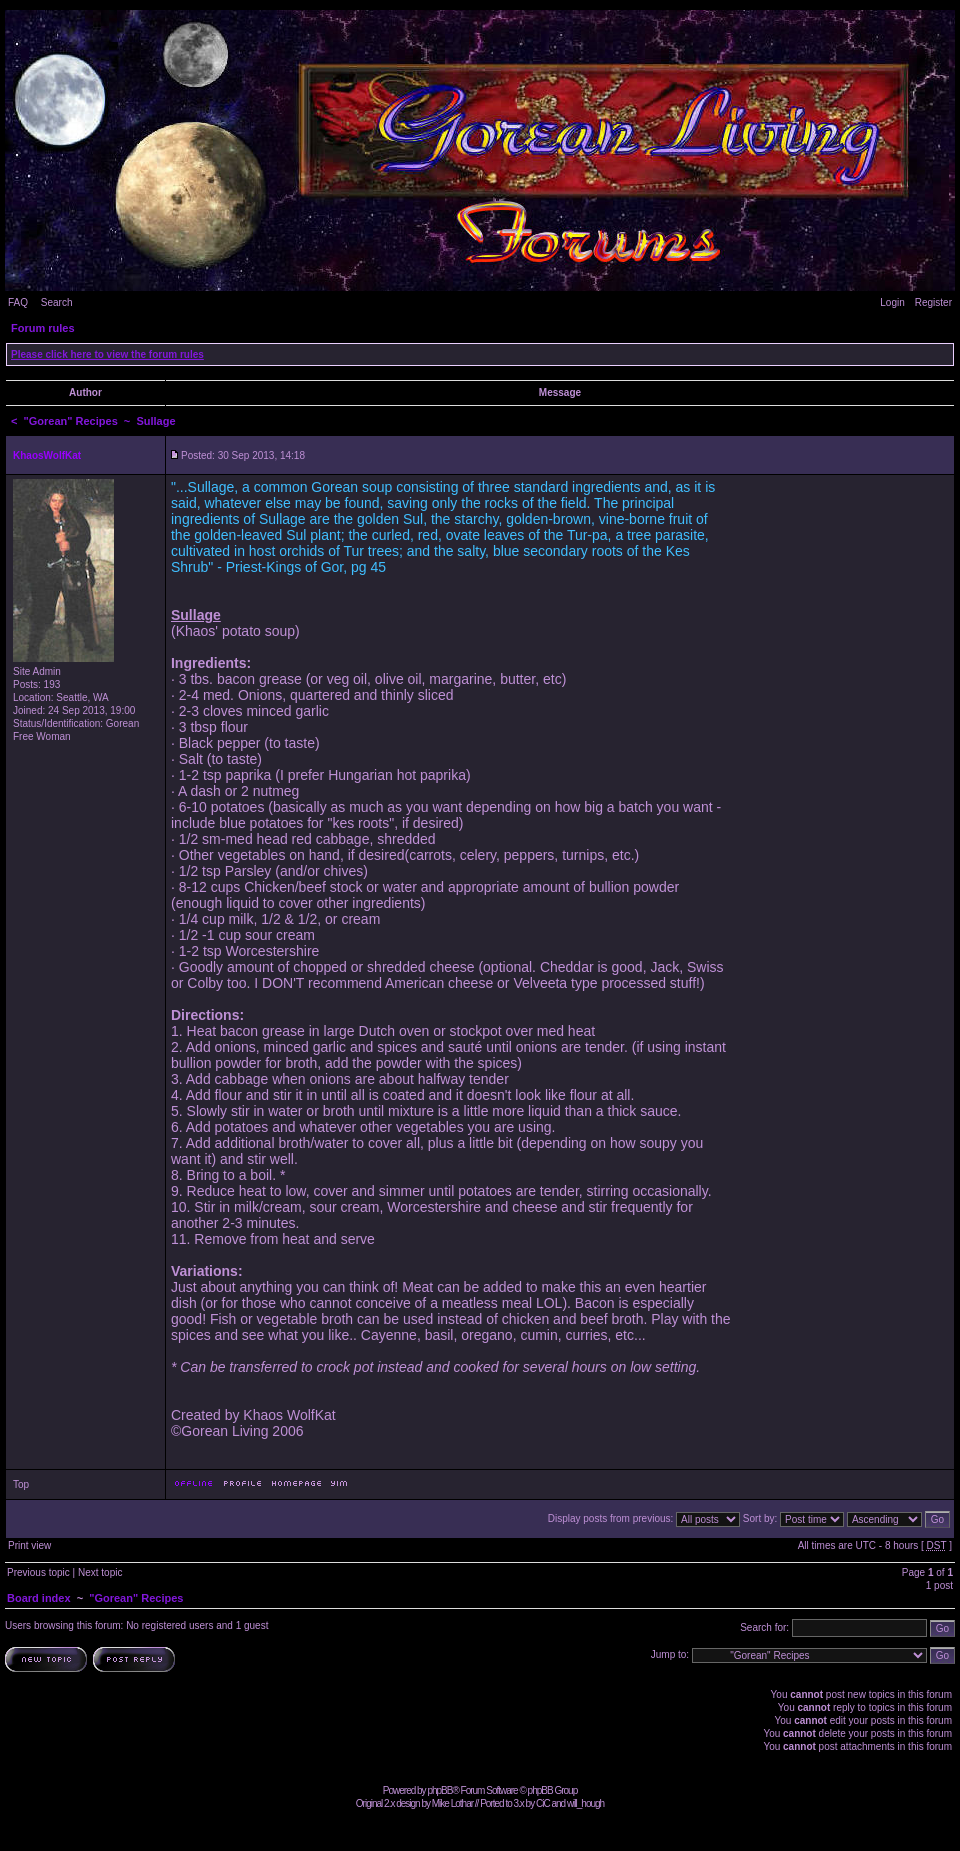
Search (57, 302)
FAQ (18, 302)
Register (933, 302)
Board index (39, 1598)
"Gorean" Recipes (71, 421)
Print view (29, 1545)
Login (892, 302)
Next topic (100, 1572)
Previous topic (38, 1572)
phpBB (439, 1790)
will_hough (585, 1803)
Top (21, 1484)
